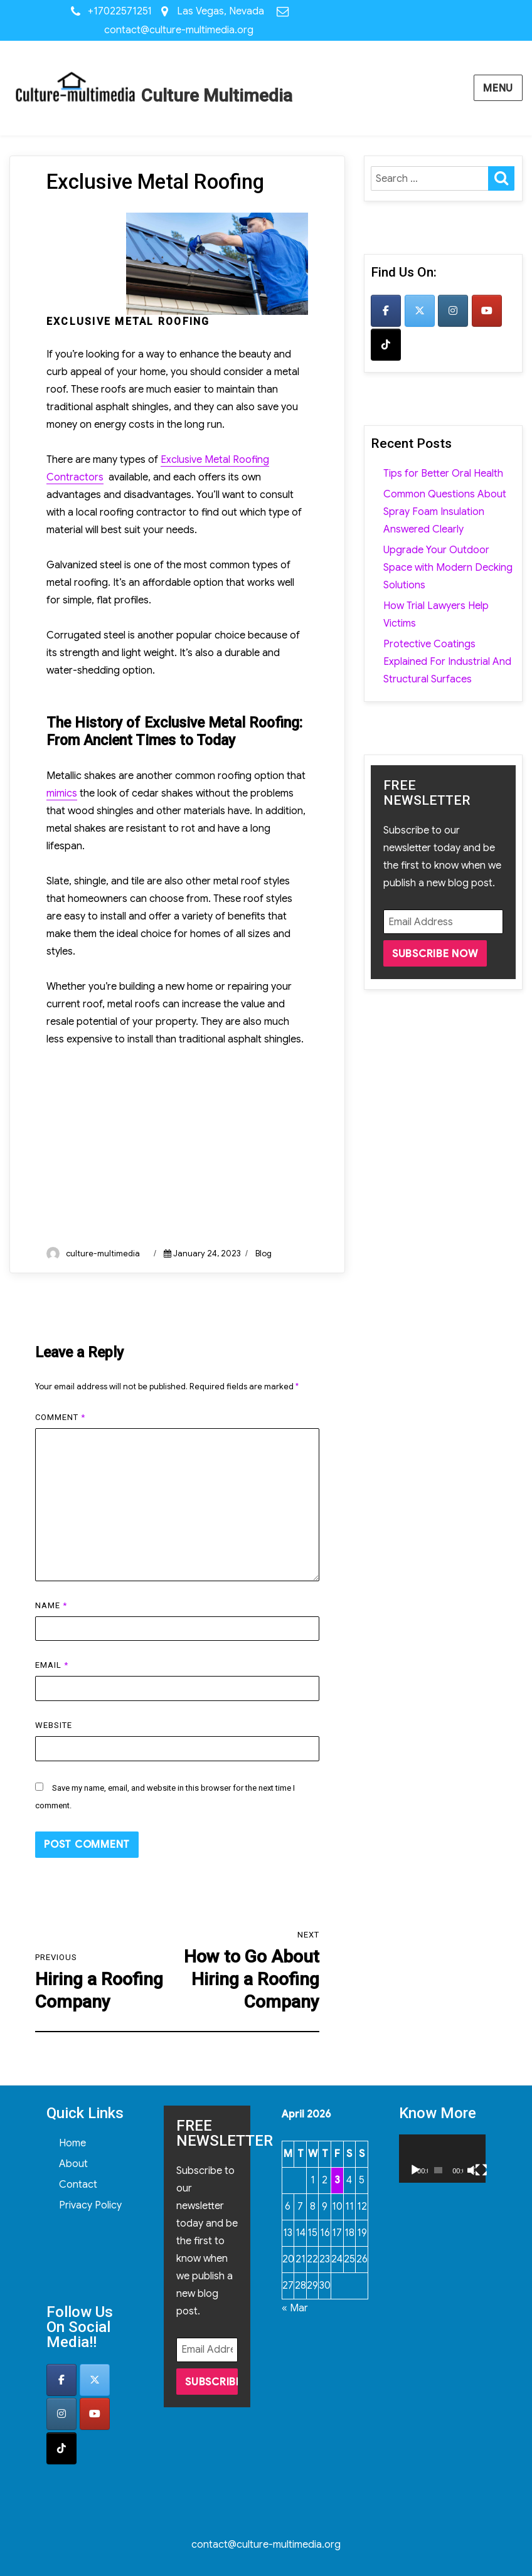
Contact (78, 2184)
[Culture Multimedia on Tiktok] (386, 345)
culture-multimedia (103, 1253)
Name (51, 1605)
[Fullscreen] (481, 2170)
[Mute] (471, 2170)
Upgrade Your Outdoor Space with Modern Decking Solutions (448, 567)
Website (53, 1725)
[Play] (415, 2170)
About (73, 2164)
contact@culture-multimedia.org (178, 30)
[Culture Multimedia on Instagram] (453, 311)
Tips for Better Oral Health (443, 473)
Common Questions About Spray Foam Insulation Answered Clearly (444, 512)
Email (51, 1665)
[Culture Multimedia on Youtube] (487, 311)
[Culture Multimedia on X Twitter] (420, 311)
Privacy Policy (90, 2205)
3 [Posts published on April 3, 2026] (337, 2180)
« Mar (295, 2308)
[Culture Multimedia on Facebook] (386, 311)
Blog (263, 1253)
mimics (61, 793)
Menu (498, 88)
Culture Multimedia (216, 95)
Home (72, 2143)
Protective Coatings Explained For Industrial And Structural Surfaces (447, 662)
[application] (442, 2158)
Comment (60, 1417)
